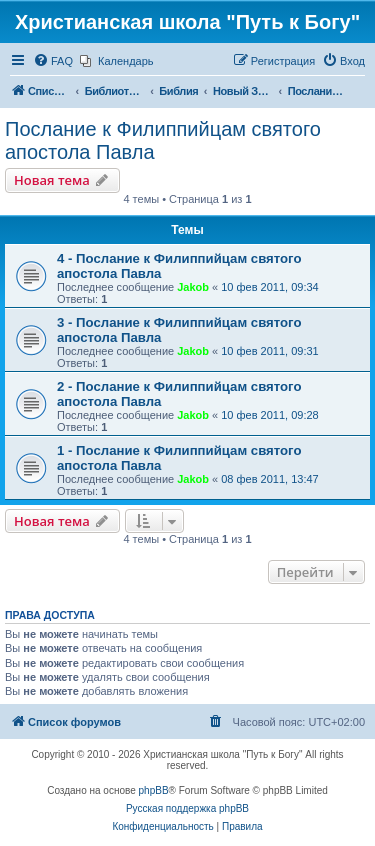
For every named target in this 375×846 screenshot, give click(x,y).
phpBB (154, 790)
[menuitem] (53, 61)
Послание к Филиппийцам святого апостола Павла (163, 140)
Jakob (193, 287)
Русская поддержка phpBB (187, 808)
